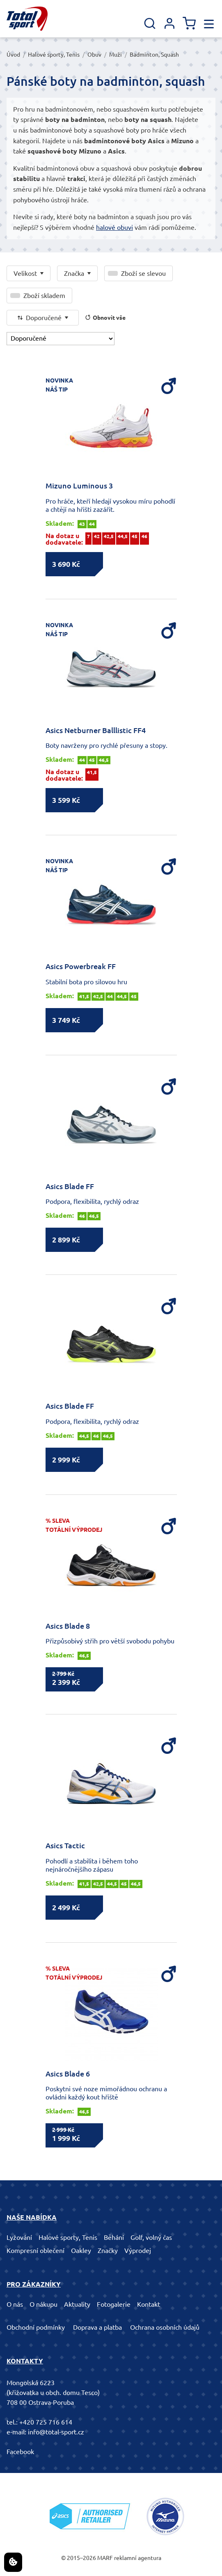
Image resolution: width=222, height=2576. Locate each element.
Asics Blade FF (70, 1186)
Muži (115, 54)
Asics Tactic (65, 1845)
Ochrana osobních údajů (164, 2327)
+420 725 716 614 (45, 2422)
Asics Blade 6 (68, 2074)
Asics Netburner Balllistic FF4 (96, 730)
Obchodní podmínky (36, 2327)
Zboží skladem (44, 295)
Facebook (20, 2451)
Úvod (13, 54)
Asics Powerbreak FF (81, 966)
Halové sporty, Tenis (54, 54)
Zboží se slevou (143, 273)
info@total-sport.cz (56, 2432)
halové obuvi (114, 227)
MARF (105, 2558)
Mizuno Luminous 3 (79, 485)
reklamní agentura (137, 2558)
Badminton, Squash (154, 54)
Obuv (94, 54)
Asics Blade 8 (68, 1626)
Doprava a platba (97, 2327)
